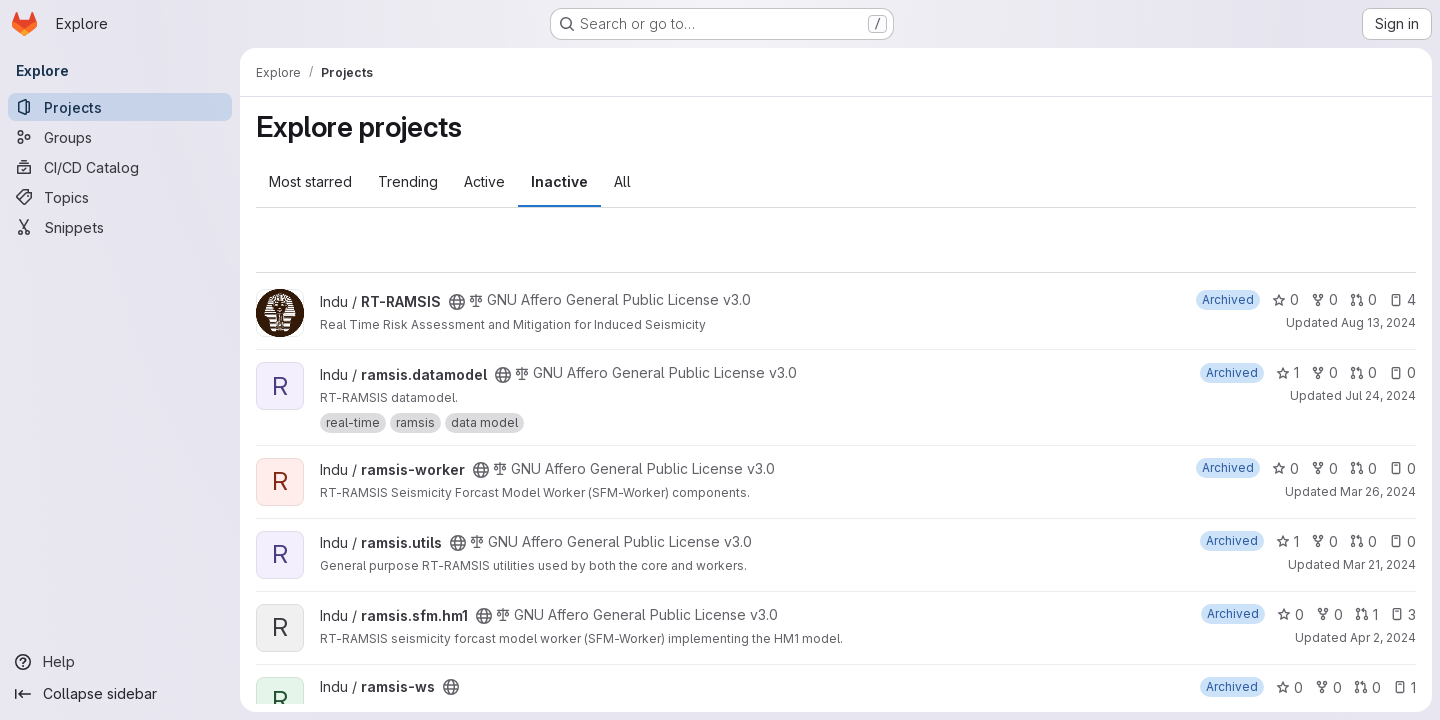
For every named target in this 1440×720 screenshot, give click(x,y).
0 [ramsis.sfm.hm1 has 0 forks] (1329, 614)
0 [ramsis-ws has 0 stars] (1289, 687)
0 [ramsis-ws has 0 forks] (1328, 687)
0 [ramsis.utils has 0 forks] (1324, 541)
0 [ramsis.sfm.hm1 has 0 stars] (1290, 614)
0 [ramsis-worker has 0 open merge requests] (1363, 468)
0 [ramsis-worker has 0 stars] (1285, 468)
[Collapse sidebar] (120, 694)
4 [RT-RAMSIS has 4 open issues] (1402, 299)
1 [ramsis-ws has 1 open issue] (1404, 687)
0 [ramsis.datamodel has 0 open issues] (1402, 372)
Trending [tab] (408, 181)
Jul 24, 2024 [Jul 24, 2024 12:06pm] (1380, 395)
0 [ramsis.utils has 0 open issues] (1402, 541)
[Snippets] (120, 227)
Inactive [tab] (559, 181)
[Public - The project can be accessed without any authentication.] (457, 302)
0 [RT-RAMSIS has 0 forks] (1324, 299)
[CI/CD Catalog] (120, 167)
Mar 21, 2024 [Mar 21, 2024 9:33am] (1379, 564)
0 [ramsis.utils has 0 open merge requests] (1363, 541)
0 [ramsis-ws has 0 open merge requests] (1367, 687)
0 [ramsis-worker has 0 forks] (1324, 468)
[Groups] (120, 137)
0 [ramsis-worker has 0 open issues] (1402, 468)
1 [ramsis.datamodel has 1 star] (1287, 372)
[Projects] (120, 107)
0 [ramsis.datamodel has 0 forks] (1324, 372)
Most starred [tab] (310, 181)
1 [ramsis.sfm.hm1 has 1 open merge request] (1366, 614)
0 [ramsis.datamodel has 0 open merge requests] (1363, 372)
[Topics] (120, 197)
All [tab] (622, 181)
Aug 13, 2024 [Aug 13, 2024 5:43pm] (1378, 322)
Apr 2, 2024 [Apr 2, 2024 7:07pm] (1383, 637)
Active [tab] (484, 181)
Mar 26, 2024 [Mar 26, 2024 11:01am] (1378, 491)
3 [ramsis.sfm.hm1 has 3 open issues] (1403, 614)
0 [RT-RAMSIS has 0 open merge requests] (1363, 299)
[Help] (120, 662)
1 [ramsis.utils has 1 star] (1287, 541)
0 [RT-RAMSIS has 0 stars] (1285, 299)
